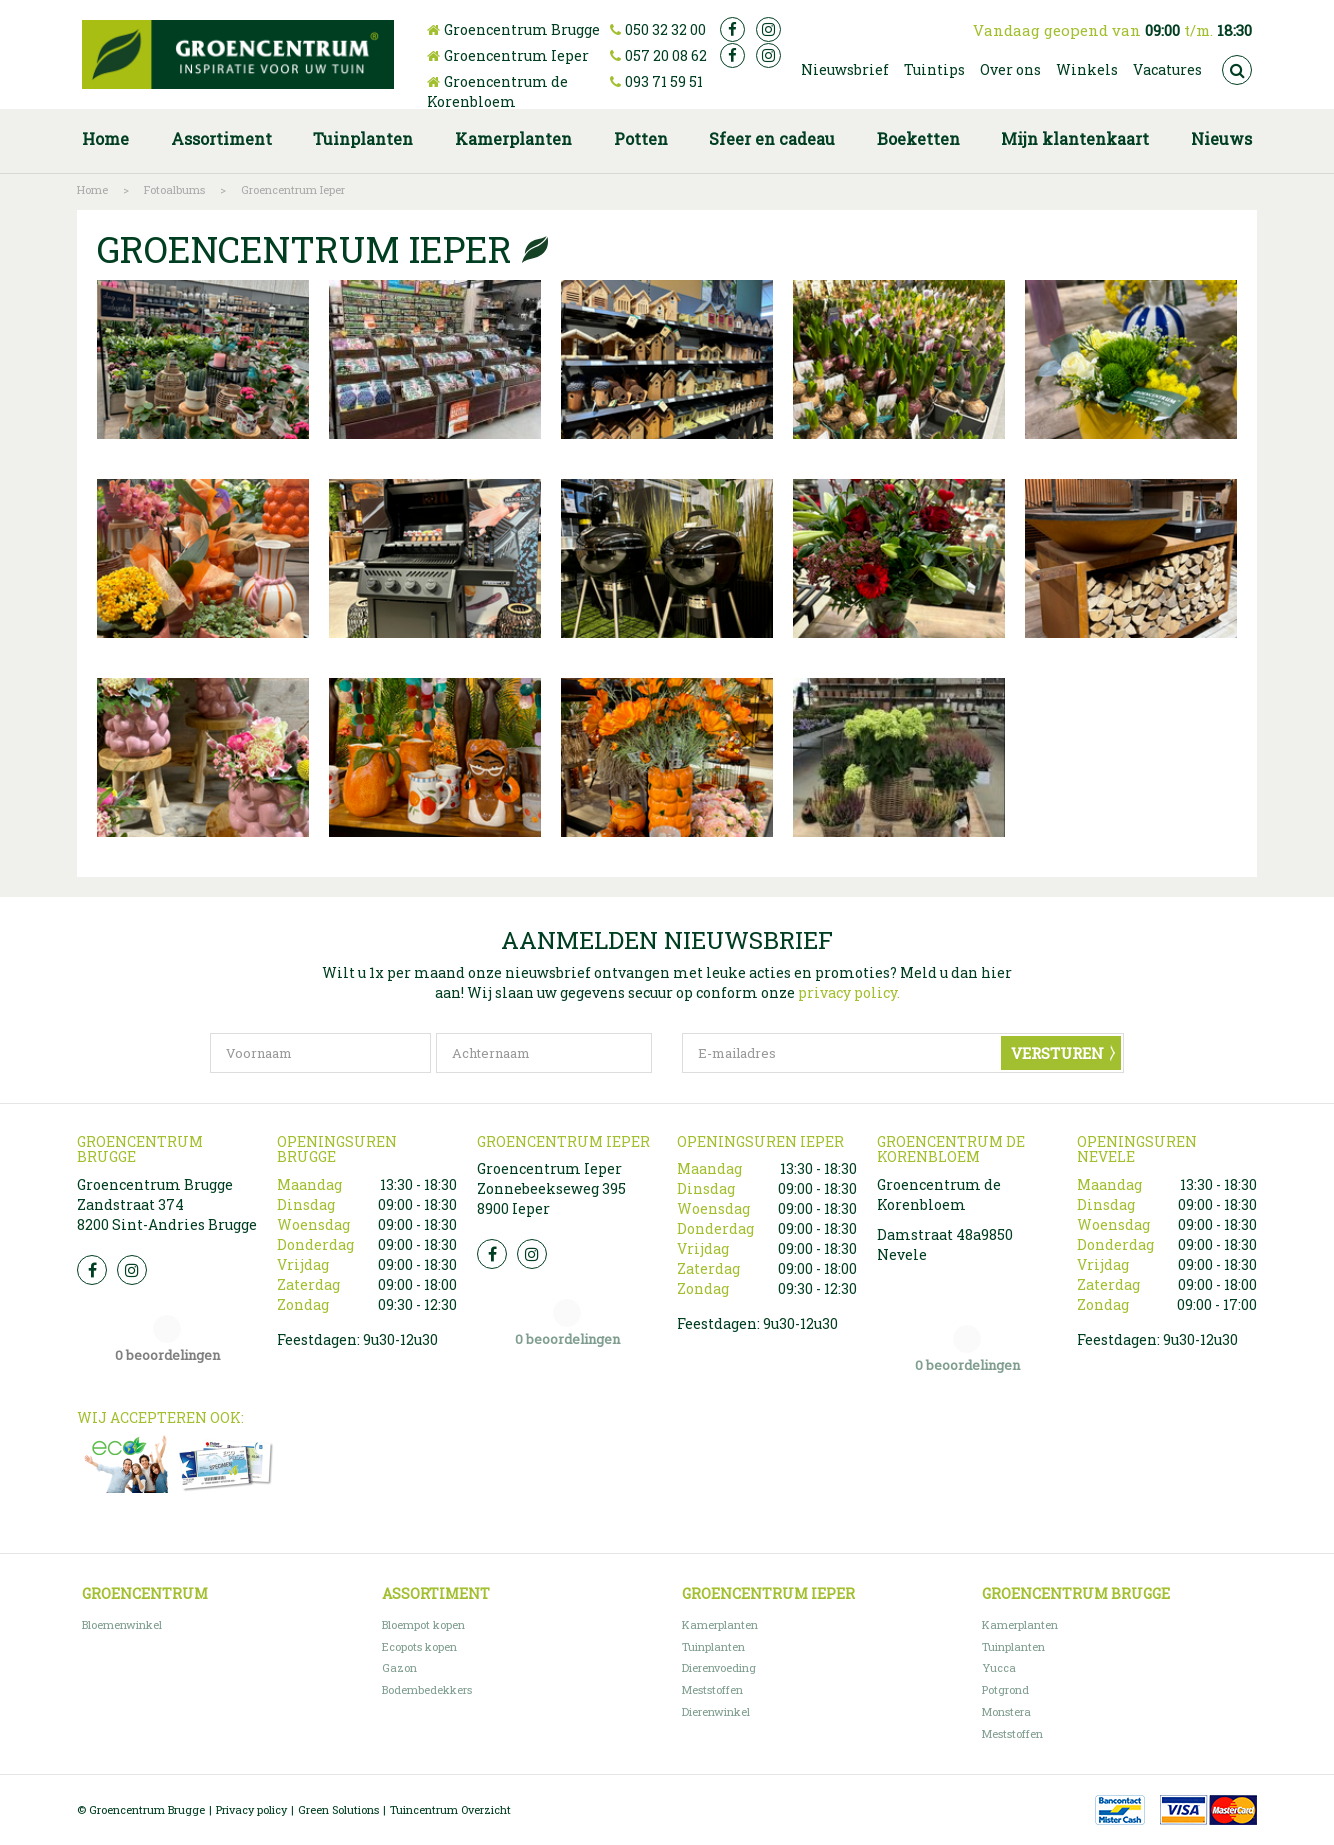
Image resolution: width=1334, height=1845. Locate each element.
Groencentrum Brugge (522, 29)
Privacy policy (251, 1809)
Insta (132, 1270)
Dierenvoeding (719, 1667)
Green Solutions (338, 1809)
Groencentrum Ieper (516, 55)
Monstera (1006, 1711)
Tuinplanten (713, 1646)
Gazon (399, 1667)
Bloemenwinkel (122, 1624)
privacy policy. (849, 992)
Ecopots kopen (419, 1646)
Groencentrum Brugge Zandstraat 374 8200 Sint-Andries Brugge (167, 1204)
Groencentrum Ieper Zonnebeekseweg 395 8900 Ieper (551, 1188)
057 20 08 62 (666, 55)
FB (92, 1270)
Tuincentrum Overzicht (450, 1809)
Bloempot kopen (423, 1624)
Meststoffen (712, 1689)
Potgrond (1005, 1689)
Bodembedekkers (427, 1689)
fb (732, 29)
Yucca (999, 1667)
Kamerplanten (720, 1624)
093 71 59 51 (664, 81)
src (1237, 70)
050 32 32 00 (665, 29)
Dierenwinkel (716, 1711)
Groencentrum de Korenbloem (497, 91)
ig (768, 29)
